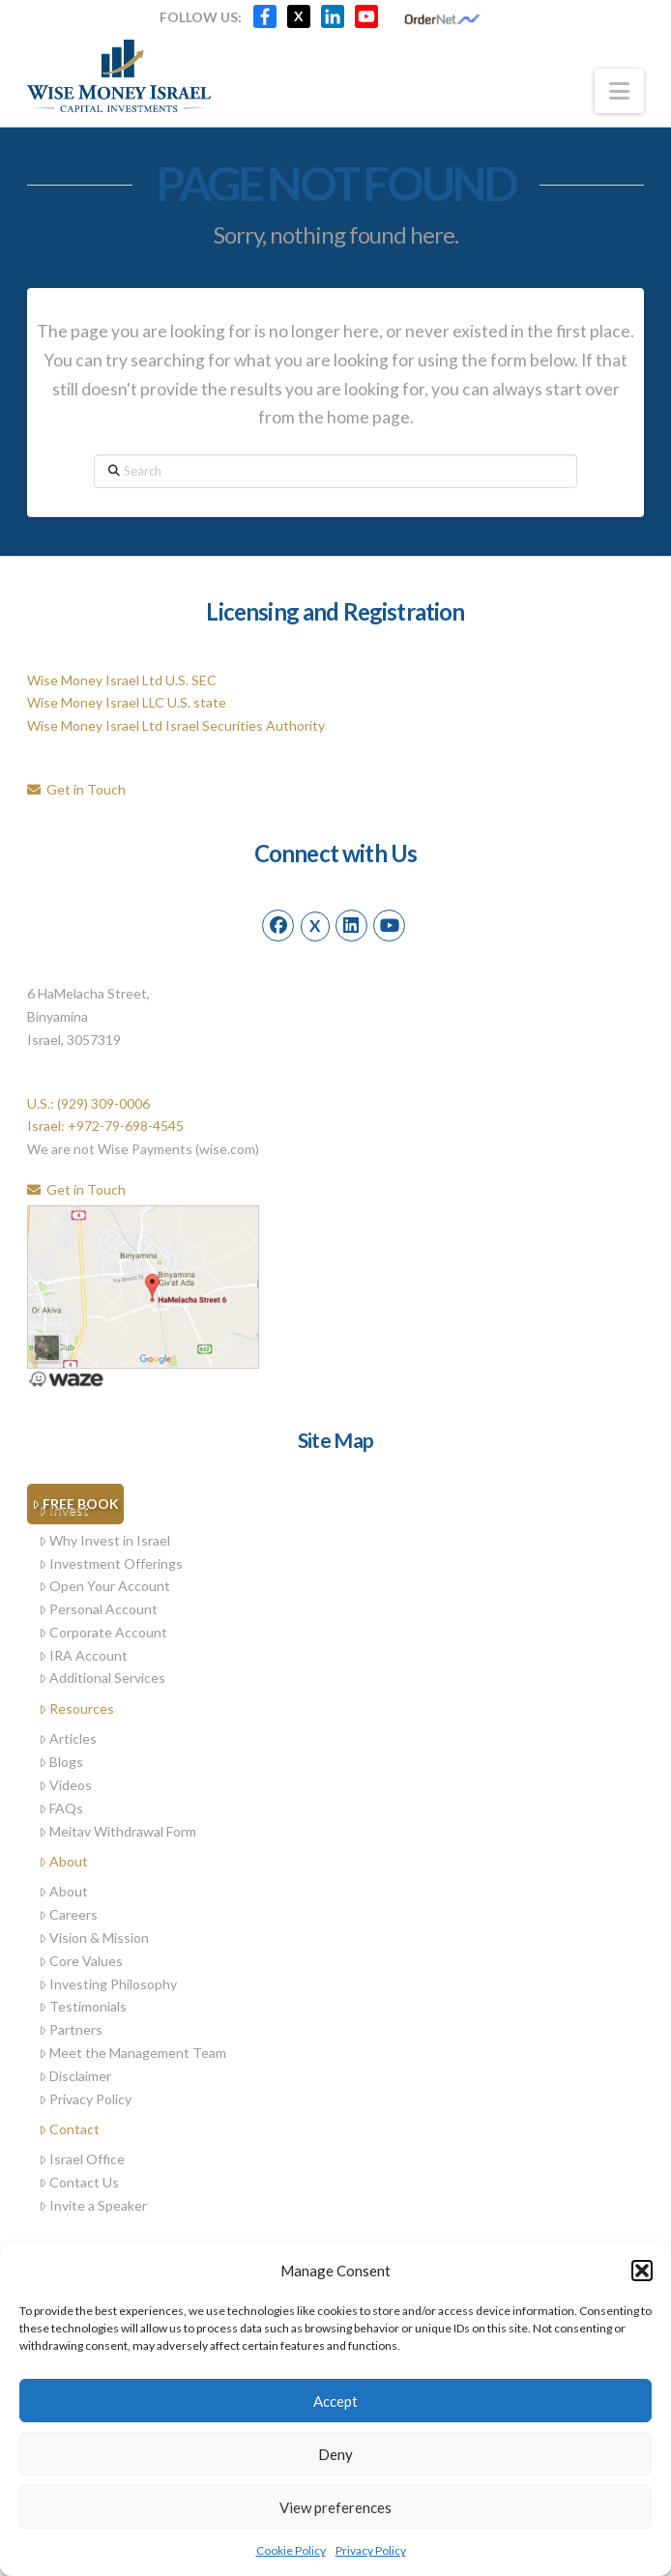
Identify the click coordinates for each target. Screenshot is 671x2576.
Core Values (81, 1961)
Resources (76, 1708)
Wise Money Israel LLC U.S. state (126, 702)
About (63, 1861)
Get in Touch (76, 789)
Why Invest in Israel (104, 1540)
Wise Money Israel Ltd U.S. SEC (122, 680)
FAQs (61, 1808)
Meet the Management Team (132, 2052)
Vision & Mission (94, 1937)
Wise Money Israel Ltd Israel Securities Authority (176, 725)
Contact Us (79, 2182)
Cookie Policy (291, 2550)
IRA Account (83, 1655)
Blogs (61, 1761)
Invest (64, 1509)
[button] (642, 2270)
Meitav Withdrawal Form (117, 1831)
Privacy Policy (371, 2550)
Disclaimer (75, 2076)
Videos (65, 1785)
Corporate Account (103, 1632)
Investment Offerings (111, 1563)
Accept (335, 2401)
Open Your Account (104, 1585)
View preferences (335, 2507)
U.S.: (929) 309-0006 (88, 1103)
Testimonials (83, 2006)
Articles (68, 1738)
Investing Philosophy (108, 1984)
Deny (335, 2454)
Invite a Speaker (93, 2205)
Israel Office (82, 2159)
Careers (68, 1914)
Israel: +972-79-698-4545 (105, 1125)
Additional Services (102, 1677)
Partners (70, 2029)
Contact (69, 2129)
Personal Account (98, 1609)
